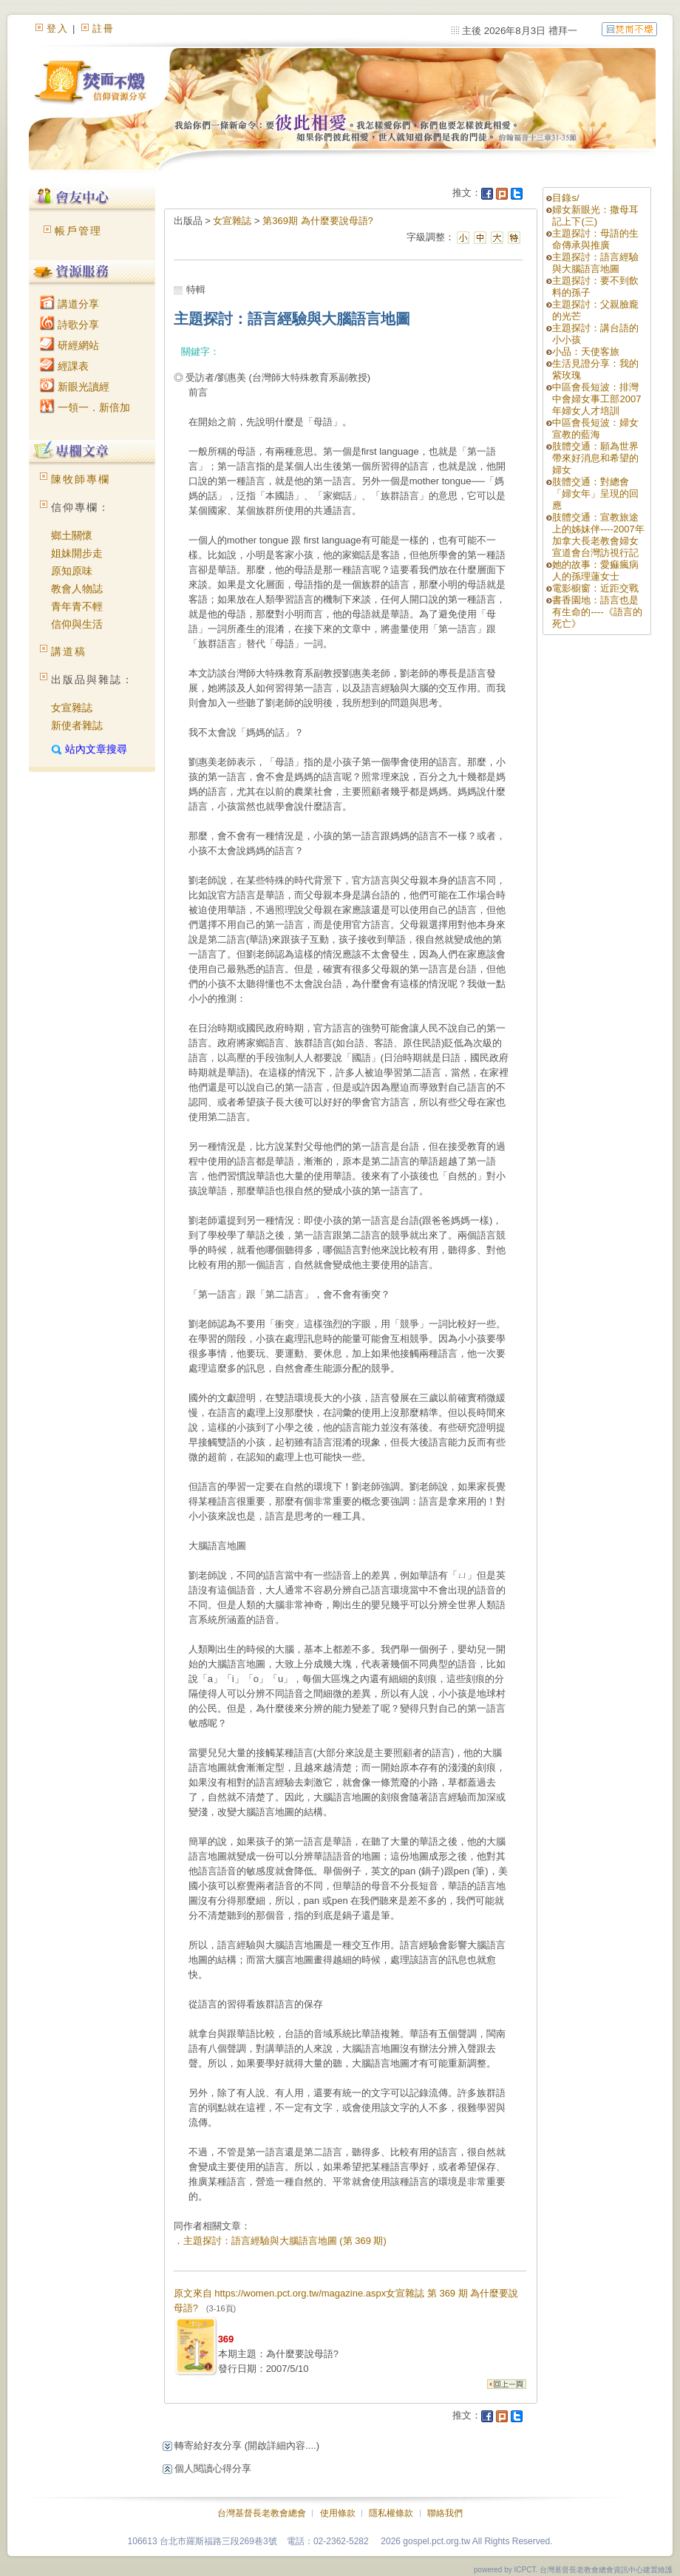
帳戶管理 (78, 231)
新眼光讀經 (74, 387)
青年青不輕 (77, 606)
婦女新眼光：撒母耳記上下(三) (595, 215)
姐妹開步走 (77, 553)
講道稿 (68, 651)
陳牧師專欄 (80, 479)
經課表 (64, 366)
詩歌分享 (69, 325)
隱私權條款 (391, 2513)
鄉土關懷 (71, 535)
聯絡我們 (445, 2513)
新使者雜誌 (77, 725)
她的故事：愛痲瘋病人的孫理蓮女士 (595, 570)
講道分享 (69, 304)
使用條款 (338, 2513)
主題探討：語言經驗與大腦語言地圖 (595, 262)
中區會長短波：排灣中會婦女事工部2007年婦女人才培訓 (596, 399)
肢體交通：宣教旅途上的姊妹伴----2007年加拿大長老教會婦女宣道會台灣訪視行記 (598, 535)
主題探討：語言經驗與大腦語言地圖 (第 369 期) (285, 2240)
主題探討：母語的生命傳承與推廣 (595, 239)
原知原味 (71, 571)
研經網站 (69, 345)
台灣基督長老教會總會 (261, 2513)
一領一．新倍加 (85, 407)
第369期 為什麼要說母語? (317, 220)
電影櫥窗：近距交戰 (595, 588)
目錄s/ (565, 197)
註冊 (103, 28)
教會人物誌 (77, 588)
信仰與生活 (77, 624)
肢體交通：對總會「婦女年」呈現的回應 (595, 493)
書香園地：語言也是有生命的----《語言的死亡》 (597, 611)
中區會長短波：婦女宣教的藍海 (595, 428)
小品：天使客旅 (585, 351)
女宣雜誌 (71, 708)
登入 (58, 28)
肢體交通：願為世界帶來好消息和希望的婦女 (595, 458)
